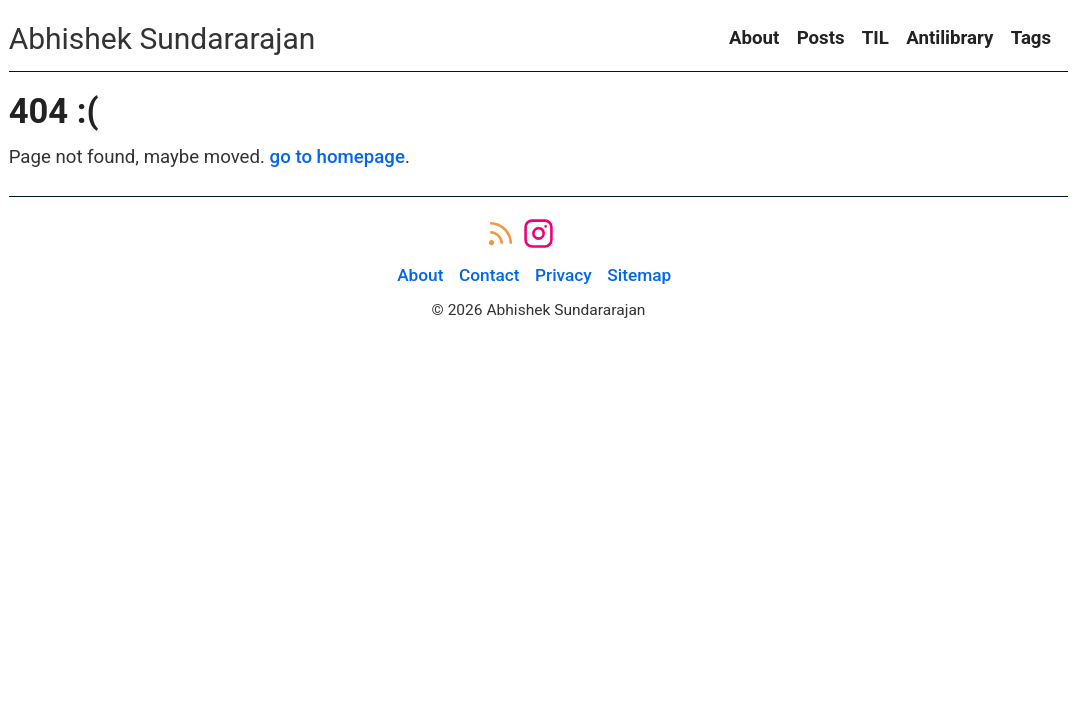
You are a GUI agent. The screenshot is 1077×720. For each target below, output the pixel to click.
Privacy (563, 275)
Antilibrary (949, 38)
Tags (1031, 38)
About (754, 38)
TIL (875, 38)
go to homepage (337, 157)
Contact (489, 275)
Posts (821, 38)
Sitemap (639, 275)
